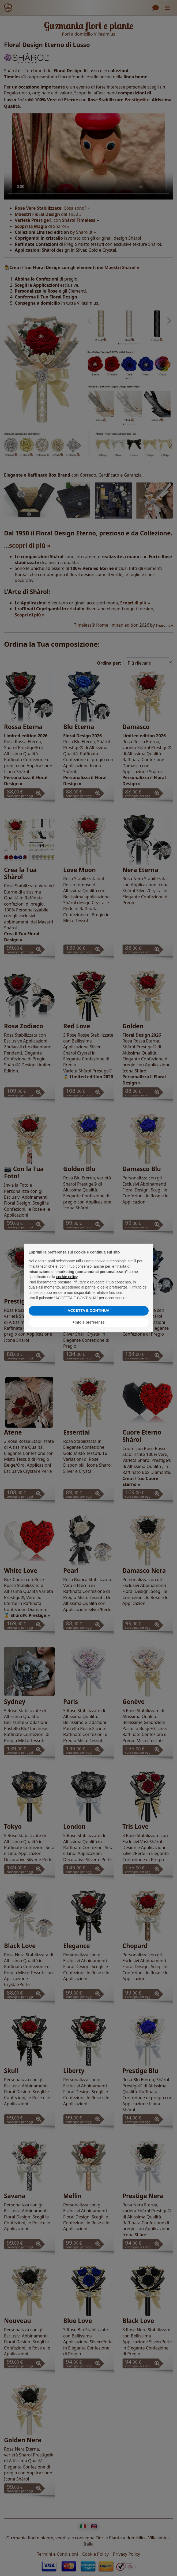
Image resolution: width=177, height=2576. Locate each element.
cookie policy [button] (66, 1277)
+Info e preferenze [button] (88, 1322)
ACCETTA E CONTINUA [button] (88, 1310)
